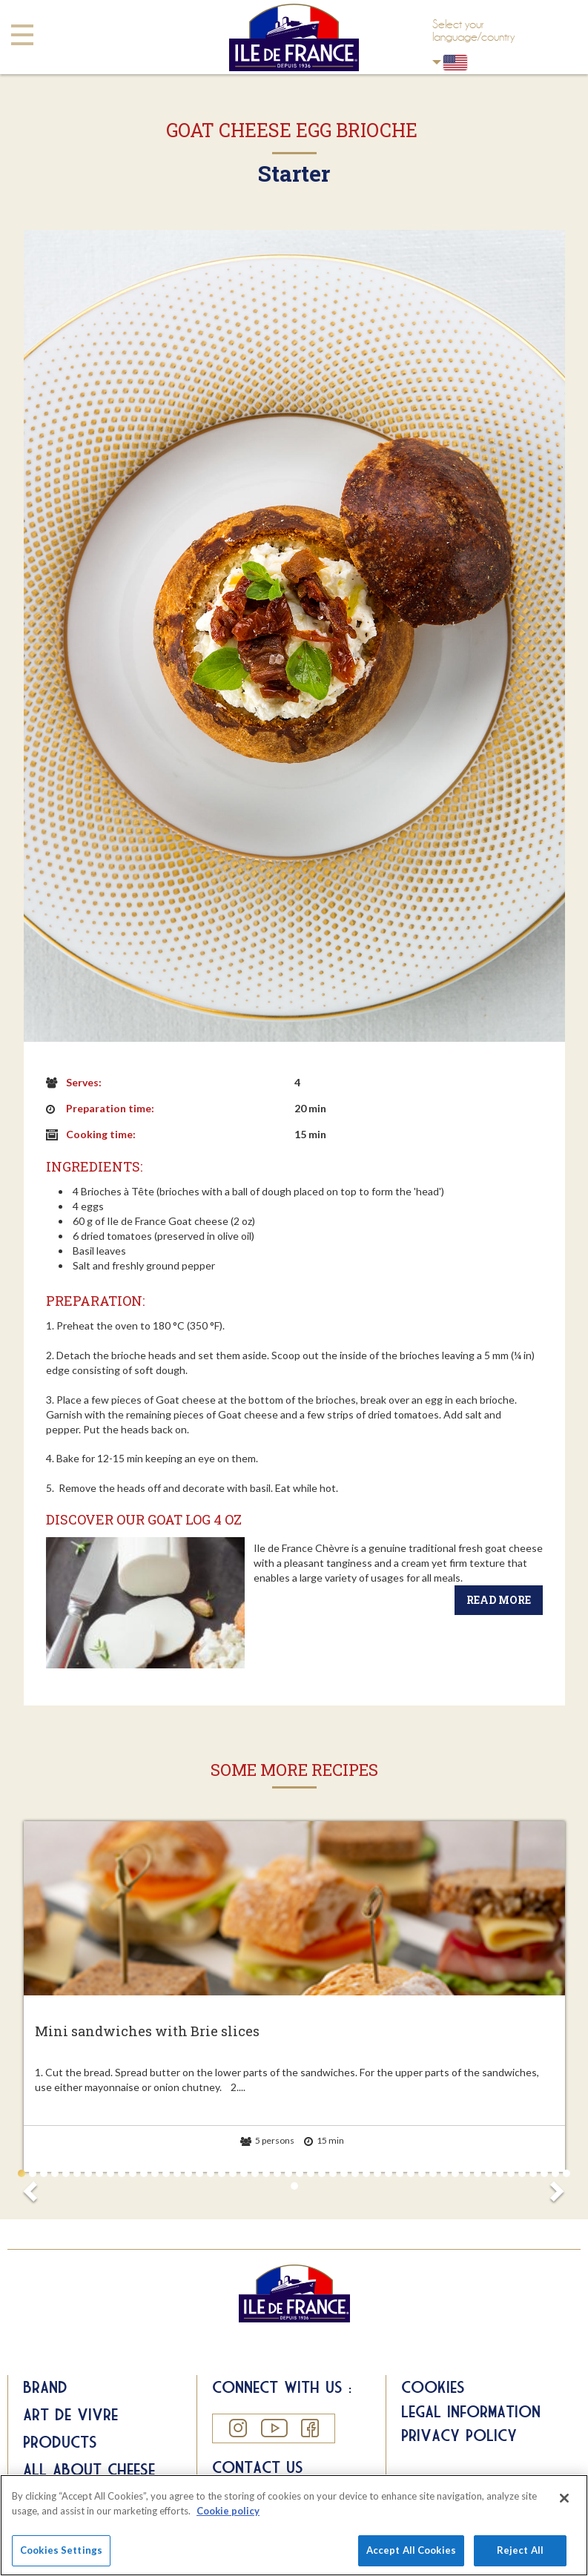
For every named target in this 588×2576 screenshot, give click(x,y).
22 (255, 2173)
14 (166, 2173)
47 (533, 2173)
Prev (32, 2187)
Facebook (309, 2428)
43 (488, 2173)
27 (310, 2173)
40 (455, 2173)
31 (355, 2173)
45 (511, 2173)
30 (344, 2173)
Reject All (520, 2550)
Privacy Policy (459, 2435)
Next (556, 2187)
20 (233, 2173)
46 (522, 2173)
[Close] (564, 2498)
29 (333, 2173)
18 (210, 2173)
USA (436, 62)
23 (266, 2173)
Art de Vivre (70, 2414)
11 (132, 2173)
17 (199, 2173)
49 (555, 2173)
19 (221, 2173)
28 (322, 2173)
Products (60, 2441)
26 (299, 2173)
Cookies (433, 2387)
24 (277, 2173)
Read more (498, 1600)
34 (388, 2173)
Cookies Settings (61, 2550)
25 (288, 2173)
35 (399, 2173)
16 (188, 2173)
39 (444, 2173)
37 (422, 2173)
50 (566, 2173)
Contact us (257, 2467)
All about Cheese (89, 2469)
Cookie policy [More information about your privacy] (228, 2511)
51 (294, 2186)
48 (544, 2173)
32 (366, 2173)
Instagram (237, 2428)
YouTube (273, 2428)
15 (177, 2173)
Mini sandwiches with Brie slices (147, 2031)
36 (410, 2173)
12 (144, 2173)
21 (244, 2173)
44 (499, 2173)
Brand (45, 2387)
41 (466, 2173)
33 (377, 2173)
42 (477, 2173)
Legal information (471, 2411)
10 (121, 2173)
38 (433, 2173)
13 (155, 2173)
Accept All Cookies (411, 2550)
